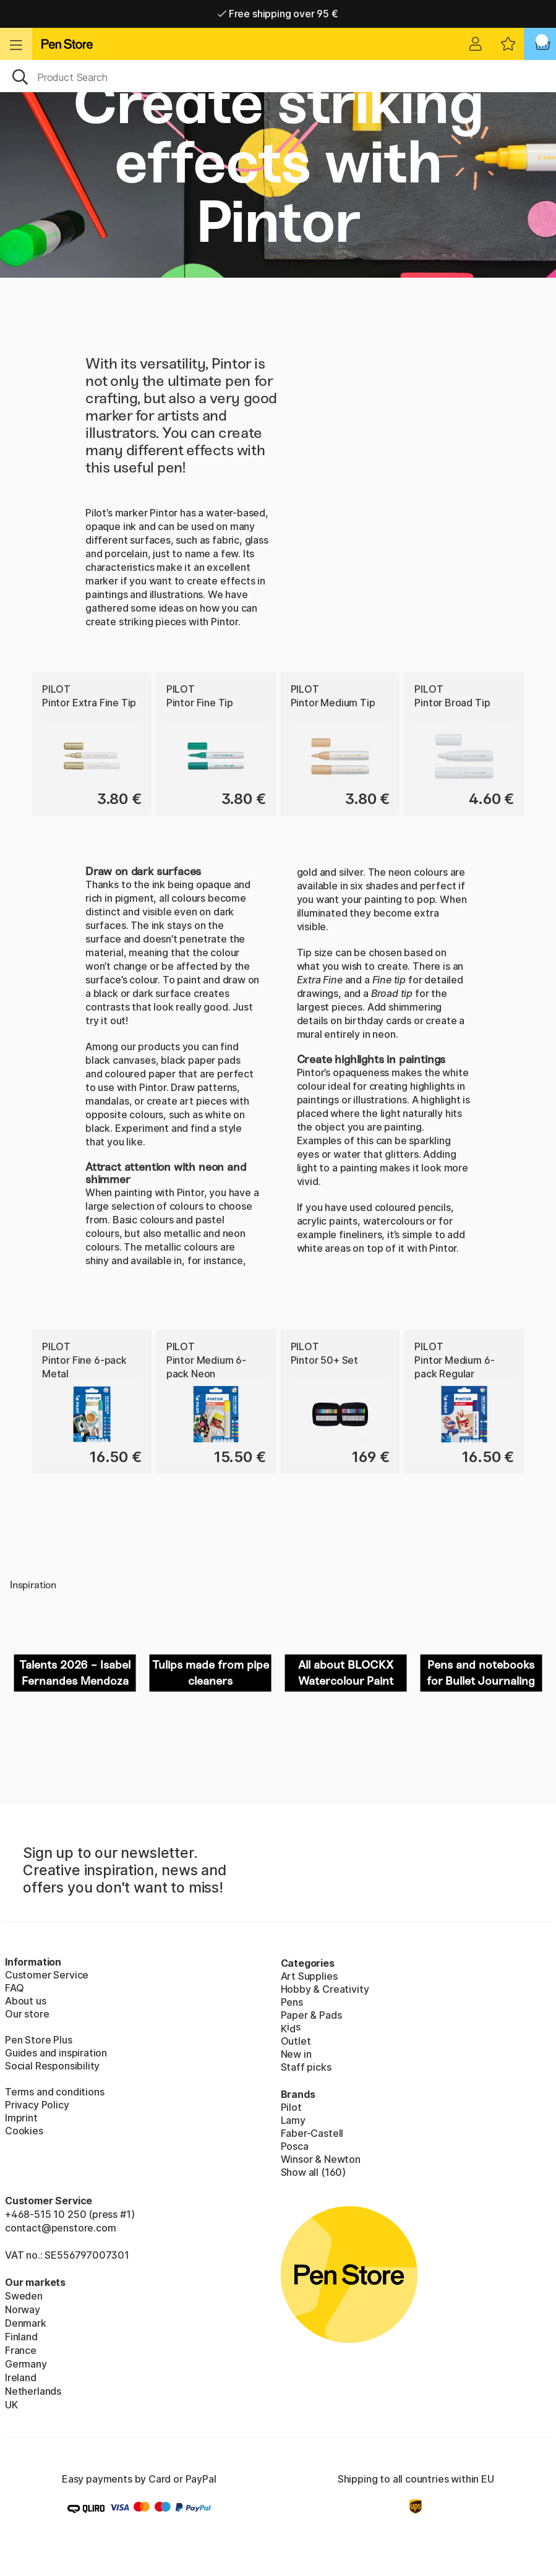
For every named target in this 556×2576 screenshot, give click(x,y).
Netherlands (33, 2391)
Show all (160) (313, 2172)
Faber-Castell (312, 2133)
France (20, 2350)
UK (11, 2404)
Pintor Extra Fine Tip (89, 702)
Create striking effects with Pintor (277, 162)
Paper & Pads (311, 2015)
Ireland (20, 2377)
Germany (26, 2364)
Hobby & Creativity (325, 1989)
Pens (292, 2002)
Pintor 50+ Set (325, 1360)
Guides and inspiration (56, 2053)
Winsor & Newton (321, 2159)
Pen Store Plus (38, 2040)
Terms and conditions (54, 2092)
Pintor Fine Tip (199, 702)
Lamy (293, 2120)
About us (25, 2001)
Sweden (24, 2296)
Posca (295, 2146)
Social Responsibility (52, 2066)
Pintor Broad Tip (452, 702)
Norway (22, 2309)
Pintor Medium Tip (333, 702)
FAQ (14, 1988)
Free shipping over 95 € (278, 13)
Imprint (21, 2118)
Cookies (24, 2131)
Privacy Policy (37, 2105)
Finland (21, 2336)
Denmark (25, 2323)
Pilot (56, 689)
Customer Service (46, 1975)
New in (296, 2054)
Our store (27, 2014)
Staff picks (306, 2067)
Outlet (296, 2041)
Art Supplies (309, 1976)
